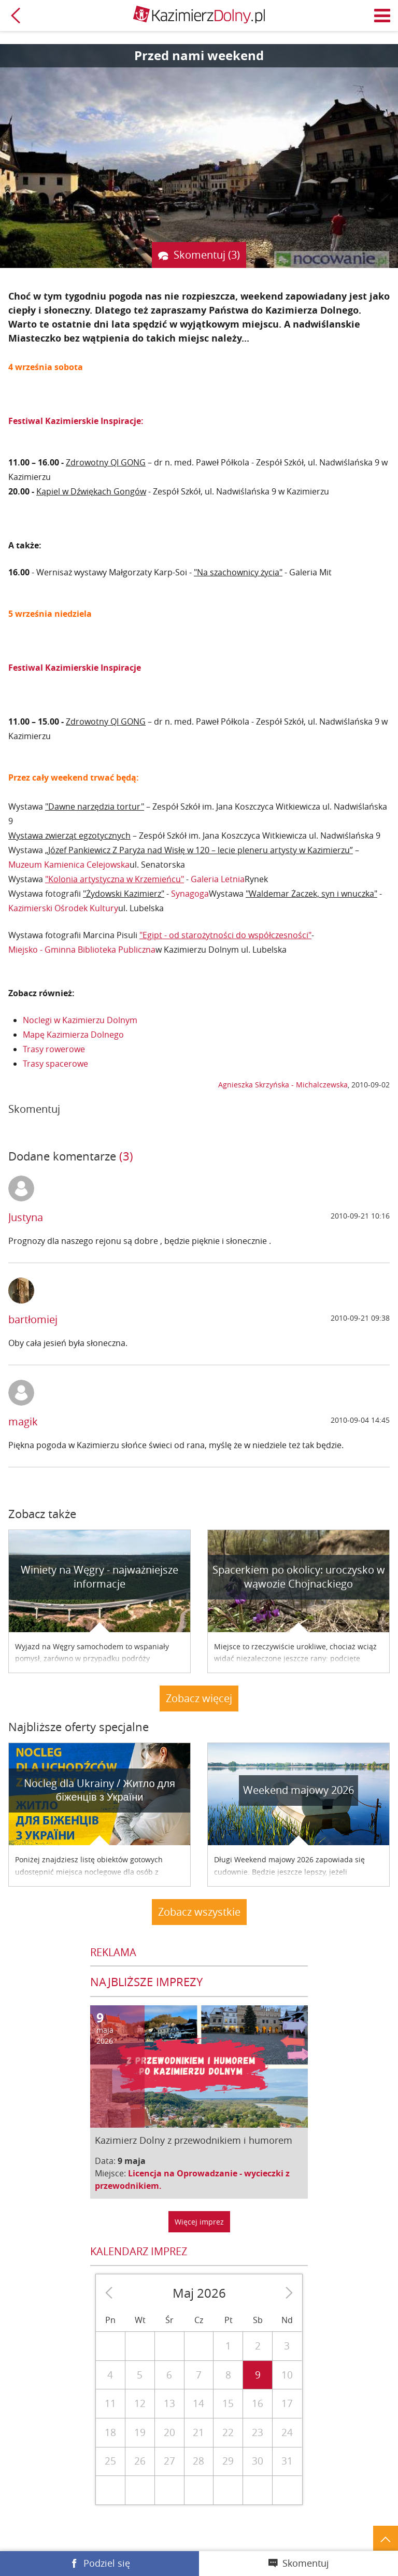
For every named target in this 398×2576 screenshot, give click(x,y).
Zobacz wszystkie (199, 1912)
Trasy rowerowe (54, 1049)
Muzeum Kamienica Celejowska (69, 864)
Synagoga (190, 893)
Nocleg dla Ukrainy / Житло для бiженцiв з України (99, 1790)
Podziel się (106, 2563)
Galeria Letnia (218, 879)
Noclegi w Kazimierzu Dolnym (80, 1020)
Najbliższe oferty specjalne (78, 1726)
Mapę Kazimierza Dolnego (73, 1034)
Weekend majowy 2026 (298, 1790)
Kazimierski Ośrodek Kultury (63, 908)
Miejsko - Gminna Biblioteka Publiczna (81, 949)
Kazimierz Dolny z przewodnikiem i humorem (193, 2140)
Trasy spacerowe (55, 1063)
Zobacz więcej (199, 1698)
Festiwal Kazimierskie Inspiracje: (76, 421)
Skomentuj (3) (207, 255)
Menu (382, 15)
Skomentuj (305, 2563)
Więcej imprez (199, 2222)
